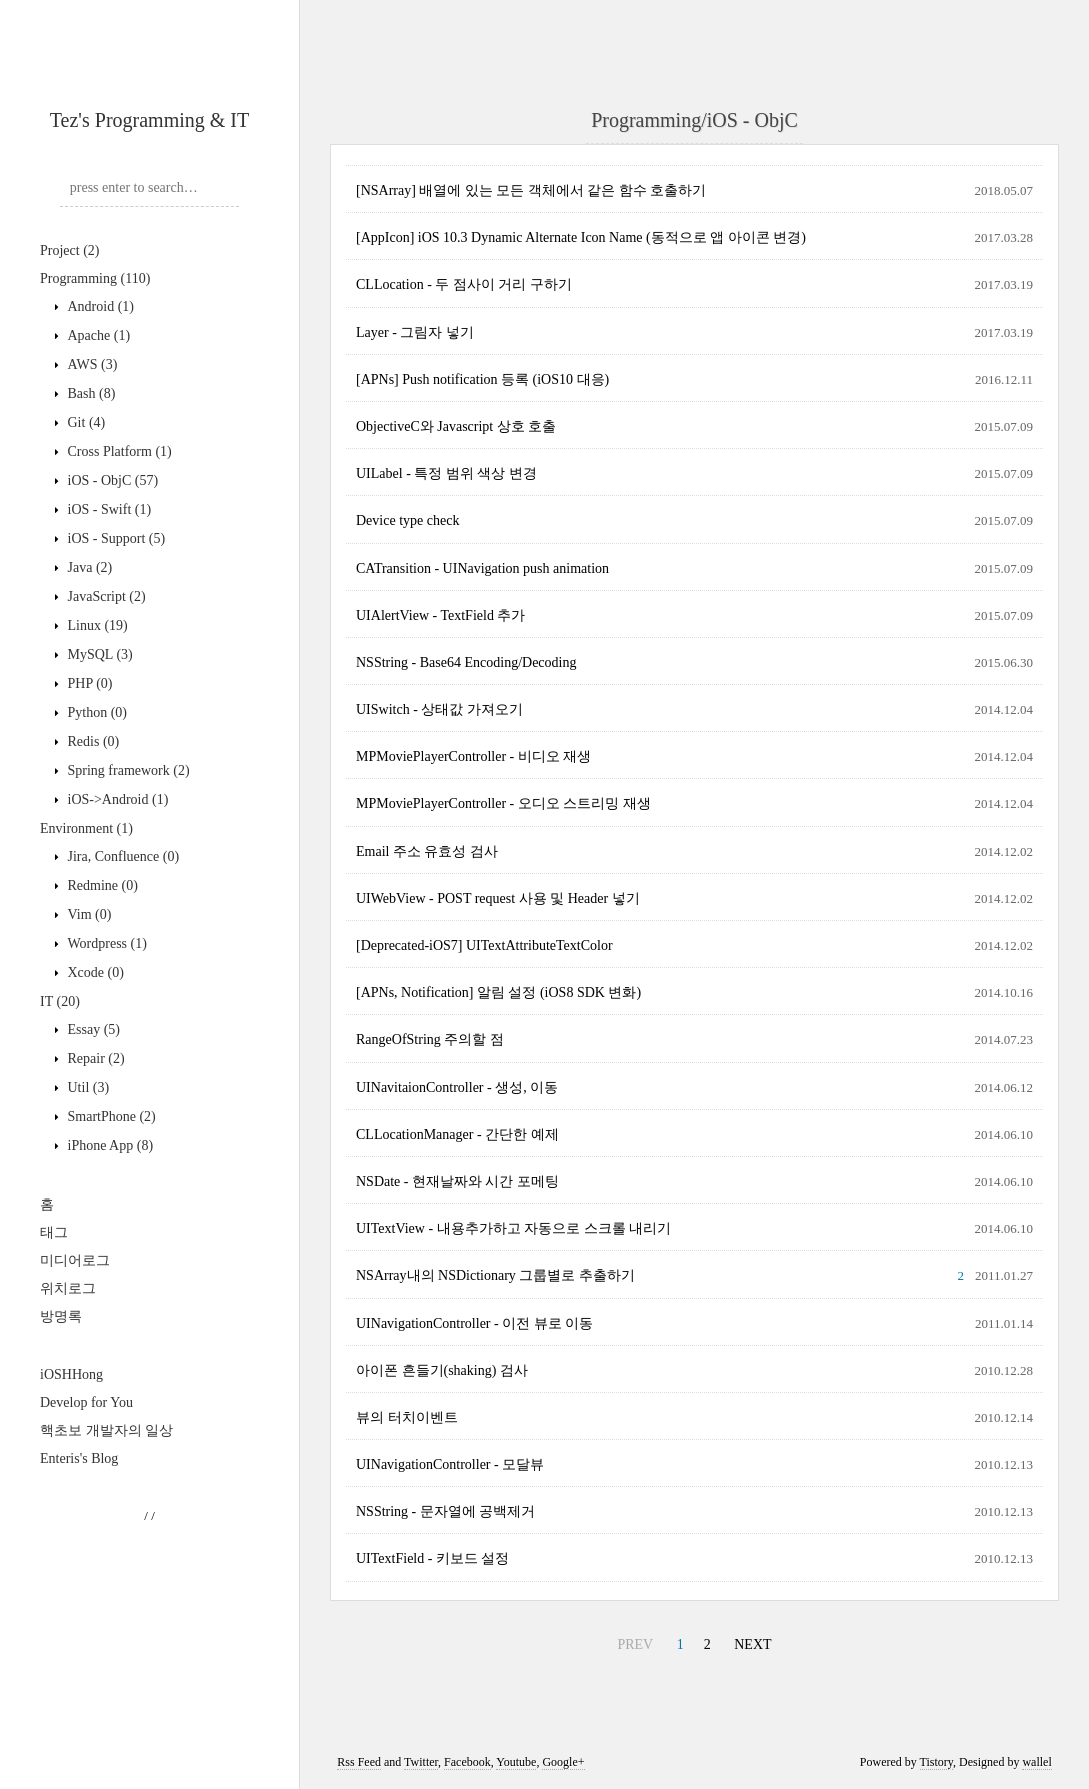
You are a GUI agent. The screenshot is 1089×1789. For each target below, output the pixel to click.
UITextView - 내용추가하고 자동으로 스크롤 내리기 (513, 1228)
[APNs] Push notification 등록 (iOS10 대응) (482, 379)
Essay (92, 1029)
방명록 (61, 1316)
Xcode (94, 972)
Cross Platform (118, 451)
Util (86, 1087)
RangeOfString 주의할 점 (430, 1039)
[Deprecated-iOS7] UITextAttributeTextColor (484, 945)
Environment (86, 828)
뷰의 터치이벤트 (407, 1417)
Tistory (936, 1762)
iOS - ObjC (111, 480)
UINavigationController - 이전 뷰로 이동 (474, 1323)
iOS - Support (114, 538)
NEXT (752, 1644)
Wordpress (105, 943)
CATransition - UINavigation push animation (482, 568)
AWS (90, 364)
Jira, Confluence (121, 856)
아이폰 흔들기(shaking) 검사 (442, 1370)
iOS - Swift (107, 509)
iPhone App (108, 1145)
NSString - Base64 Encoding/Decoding (466, 662)
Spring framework (127, 770)
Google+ (563, 1762)
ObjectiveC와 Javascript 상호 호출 (456, 426)
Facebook (467, 1762)
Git (84, 422)
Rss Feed (359, 1762)
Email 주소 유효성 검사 (427, 851)
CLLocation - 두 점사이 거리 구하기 (464, 284)
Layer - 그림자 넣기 (415, 332)
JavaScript (105, 596)
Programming (95, 278)
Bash (89, 393)
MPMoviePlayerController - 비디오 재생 (473, 756)
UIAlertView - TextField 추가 (440, 615)
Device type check (407, 520)
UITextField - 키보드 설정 (432, 1558)
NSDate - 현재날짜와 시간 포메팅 (457, 1181)
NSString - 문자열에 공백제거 (445, 1511)
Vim (87, 914)
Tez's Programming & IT (149, 120)
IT (60, 1001)
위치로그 (68, 1288)
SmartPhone (110, 1116)
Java (88, 567)
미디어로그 (75, 1260)
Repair (94, 1058)
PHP (88, 683)
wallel (1036, 1762)
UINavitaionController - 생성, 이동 (457, 1087)
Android (99, 306)
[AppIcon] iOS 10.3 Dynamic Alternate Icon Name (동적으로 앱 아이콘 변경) (581, 237)
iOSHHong (71, 1374)
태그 (54, 1232)
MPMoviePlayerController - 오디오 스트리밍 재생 (503, 803)
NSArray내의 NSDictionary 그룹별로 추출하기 (495, 1275)
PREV (635, 1644)
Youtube (516, 1762)
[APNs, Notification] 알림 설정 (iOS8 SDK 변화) (498, 992)
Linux (96, 625)
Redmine (101, 885)
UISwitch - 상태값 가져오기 (439, 709)
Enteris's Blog (79, 1458)
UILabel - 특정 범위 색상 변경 (446, 473)
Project (69, 250)
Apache (97, 335)
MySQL (98, 654)
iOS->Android (116, 799)
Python (95, 712)
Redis (91, 741)
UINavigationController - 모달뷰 (450, 1464)
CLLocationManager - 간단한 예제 (457, 1134)
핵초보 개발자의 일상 (106, 1430)
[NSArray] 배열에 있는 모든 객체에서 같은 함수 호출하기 (531, 190)
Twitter (421, 1762)
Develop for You (86, 1402)
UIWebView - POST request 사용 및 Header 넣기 (498, 898)
